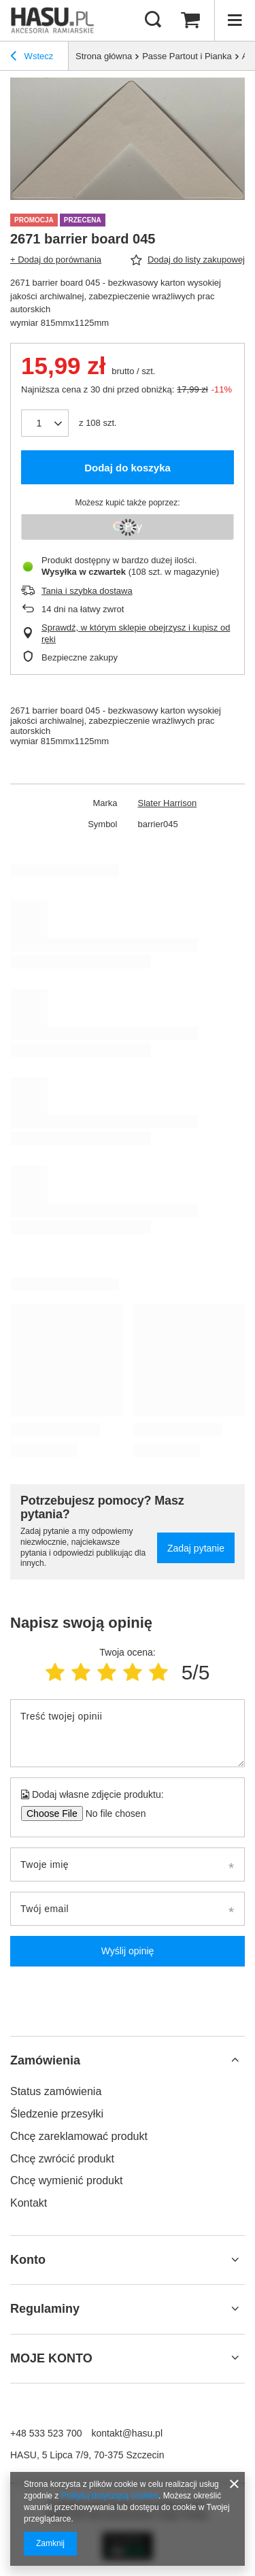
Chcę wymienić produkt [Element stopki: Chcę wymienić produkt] (66, 2180)
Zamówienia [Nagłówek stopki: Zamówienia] (45, 2060)
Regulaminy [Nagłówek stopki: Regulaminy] (45, 2308)
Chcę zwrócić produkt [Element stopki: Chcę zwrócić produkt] (62, 2158)
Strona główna (103, 56)
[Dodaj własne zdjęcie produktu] (111, 1813)
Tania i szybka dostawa (87, 591)
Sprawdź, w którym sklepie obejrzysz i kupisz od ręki (135, 633)
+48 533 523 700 (46, 2433)
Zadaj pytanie (195, 1548)
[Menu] (234, 20)
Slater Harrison (167, 803)
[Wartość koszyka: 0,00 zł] (190, 20)
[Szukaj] (153, 20)
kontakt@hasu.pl (127, 2433)
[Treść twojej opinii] (127, 1733)
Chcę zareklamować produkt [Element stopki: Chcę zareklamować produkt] (79, 2136)
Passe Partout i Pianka (187, 56)
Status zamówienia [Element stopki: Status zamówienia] (55, 2091)
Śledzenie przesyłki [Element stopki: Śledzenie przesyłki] (56, 2114)
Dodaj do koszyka (127, 467)
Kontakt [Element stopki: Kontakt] (28, 2203)
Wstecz (31, 58)
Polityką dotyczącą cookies (109, 2495)
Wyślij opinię (127, 1950)
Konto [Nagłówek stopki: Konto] (28, 2259)
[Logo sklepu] (52, 20)
